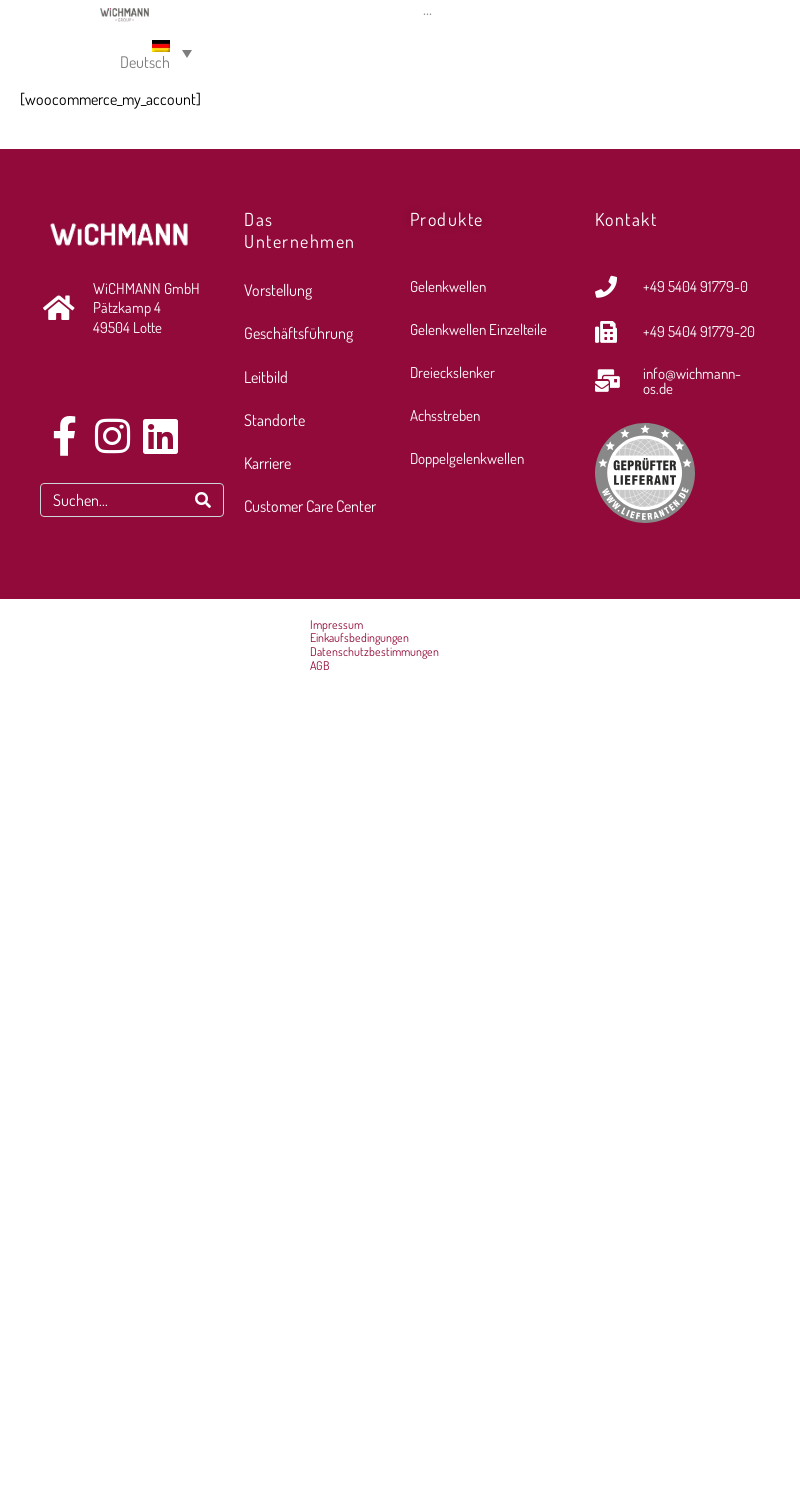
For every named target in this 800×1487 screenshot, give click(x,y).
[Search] (203, 500)
